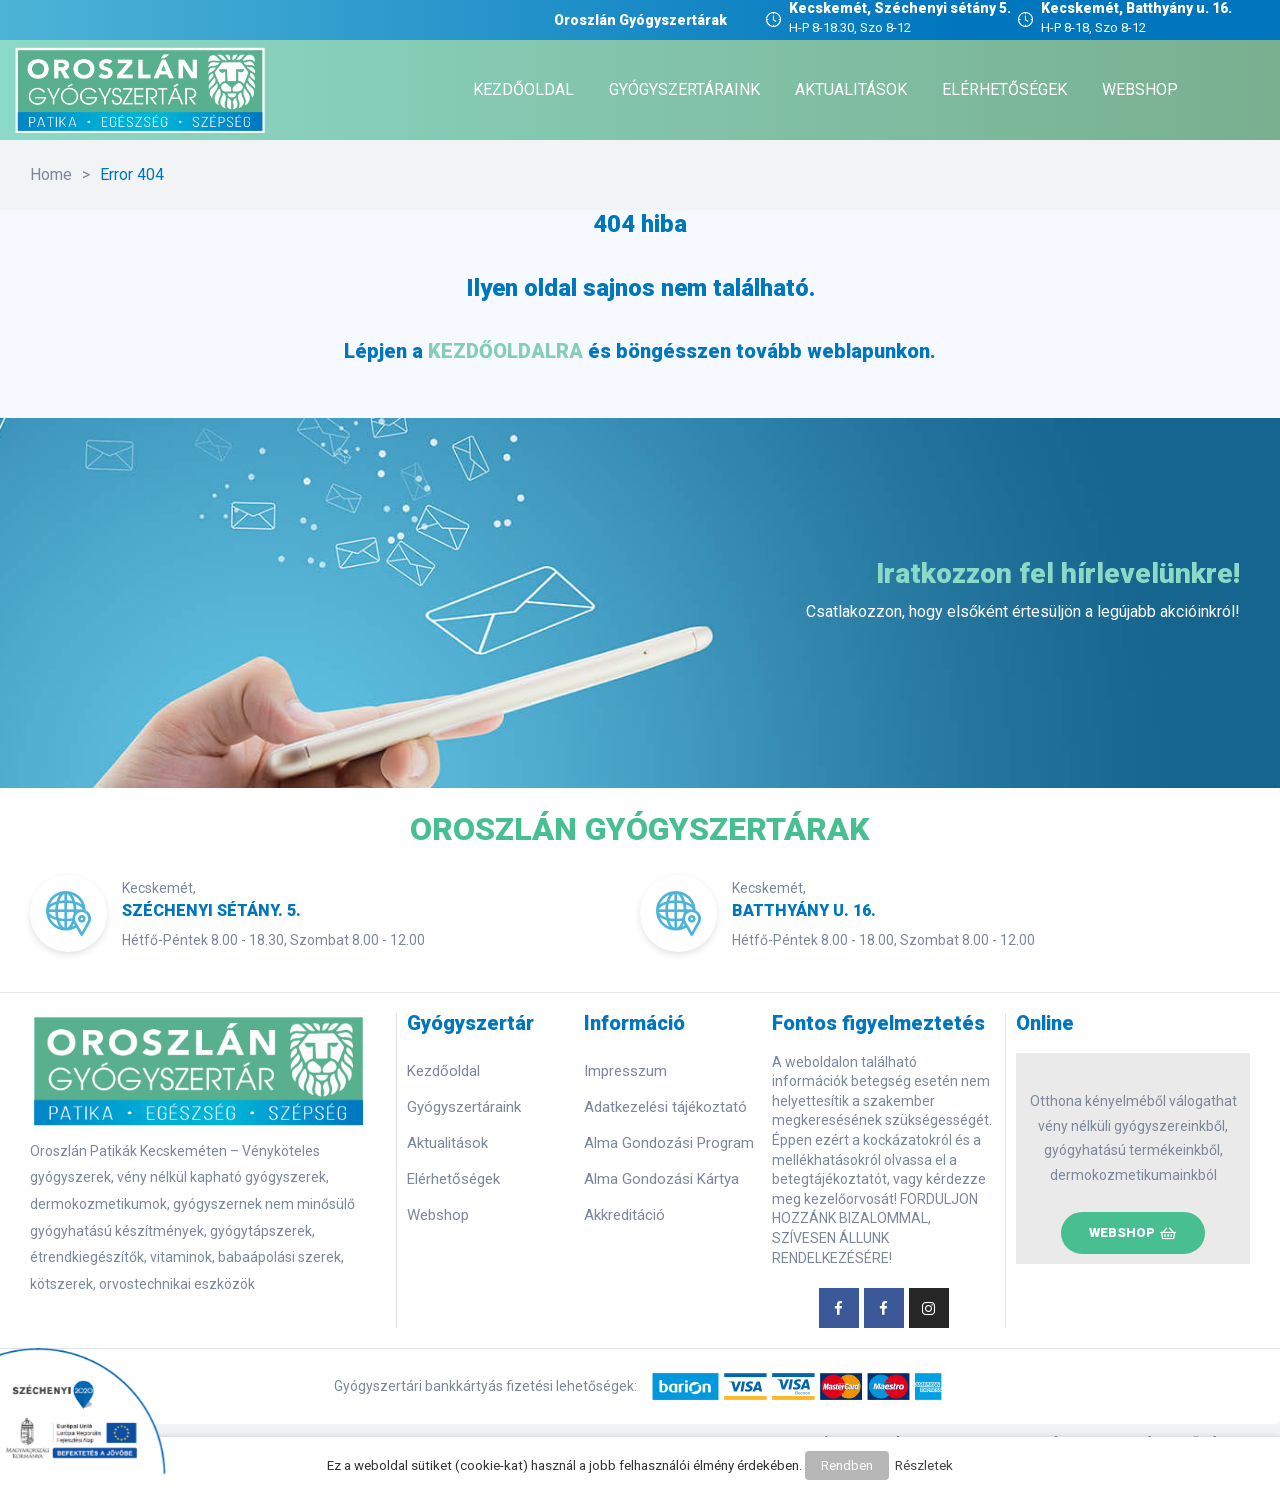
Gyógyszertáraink (464, 1107)
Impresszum (625, 1071)
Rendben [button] (847, 1468)
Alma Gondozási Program (669, 1143)
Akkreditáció (624, 1215)
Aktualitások (447, 1143)
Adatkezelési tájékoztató (665, 1107)
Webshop (438, 1215)
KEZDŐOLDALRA (505, 351)
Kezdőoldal (443, 1071)
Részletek (921, 1468)
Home (51, 174)
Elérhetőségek (453, 1179)
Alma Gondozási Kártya (661, 1179)
